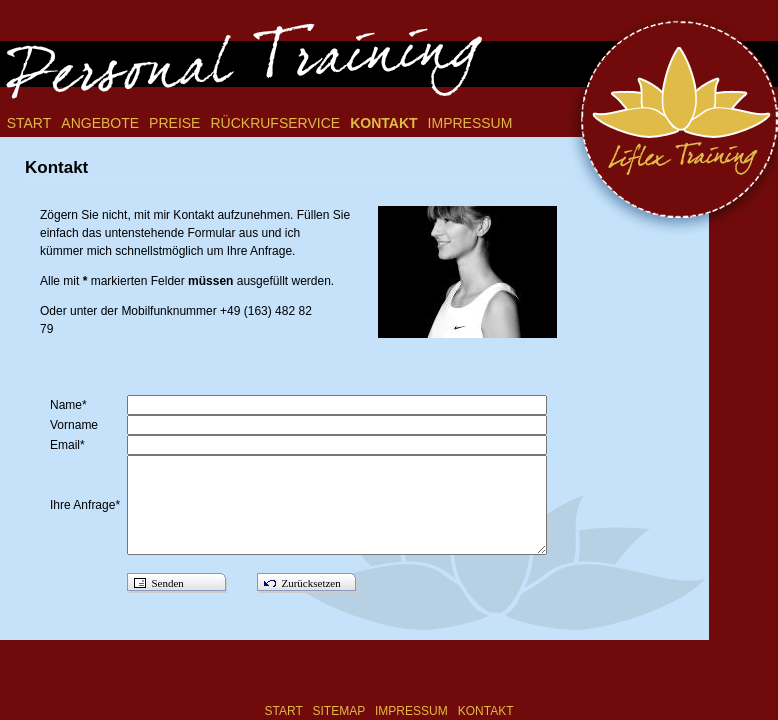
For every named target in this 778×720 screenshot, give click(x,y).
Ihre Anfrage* (88, 505)
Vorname (77, 425)
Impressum (470, 123)
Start (29, 123)
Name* (71, 405)
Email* (70, 445)
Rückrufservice (275, 123)
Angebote (100, 123)
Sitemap (339, 711)
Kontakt (383, 123)
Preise (174, 123)
